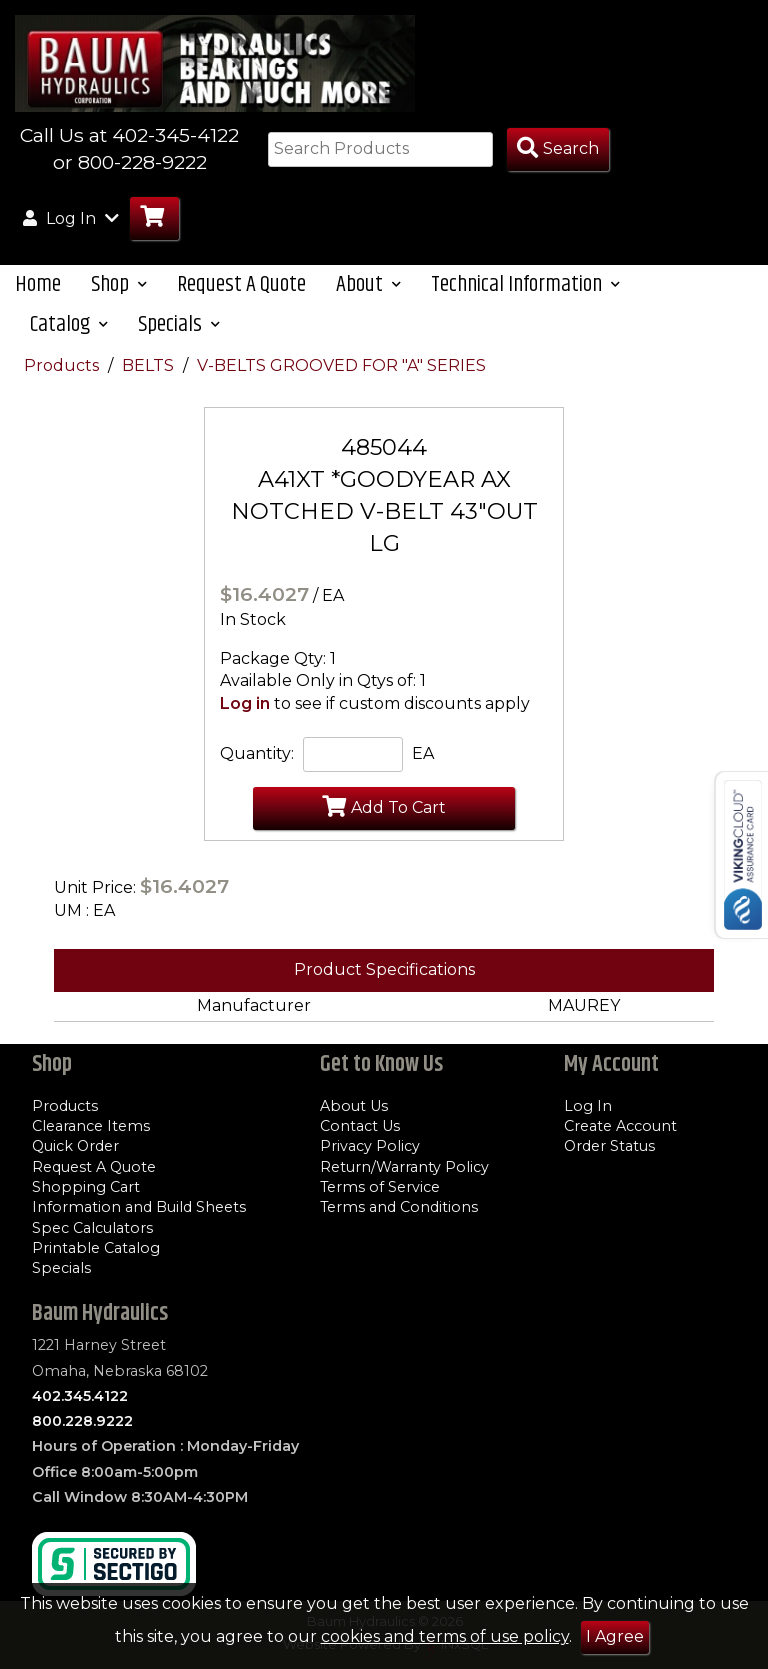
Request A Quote (241, 284)
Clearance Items (91, 1126)
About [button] (368, 284)
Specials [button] (179, 324)
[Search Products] (558, 149)
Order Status (609, 1146)
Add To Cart (384, 806)
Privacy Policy (370, 1146)
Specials (61, 1268)
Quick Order (75, 1146)
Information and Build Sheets (139, 1207)
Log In (588, 1106)
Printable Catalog (96, 1248)
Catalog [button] (69, 324)
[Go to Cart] (154, 218)
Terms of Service (380, 1187)
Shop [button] (119, 284)
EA (423, 753)
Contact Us (360, 1126)
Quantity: (257, 753)
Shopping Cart (86, 1187)
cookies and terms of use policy (445, 1636)
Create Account (620, 1126)
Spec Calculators (92, 1228)
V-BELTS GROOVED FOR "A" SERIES (341, 365)
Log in (245, 703)
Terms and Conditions (399, 1207)
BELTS (150, 365)
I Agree (615, 1636)
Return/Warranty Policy (404, 1167)
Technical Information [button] (525, 284)
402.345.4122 (80, 1396)
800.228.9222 (82, 1421)
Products (63, 365)
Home (38, 284)
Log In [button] (71, 218)
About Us (354, 1106)
